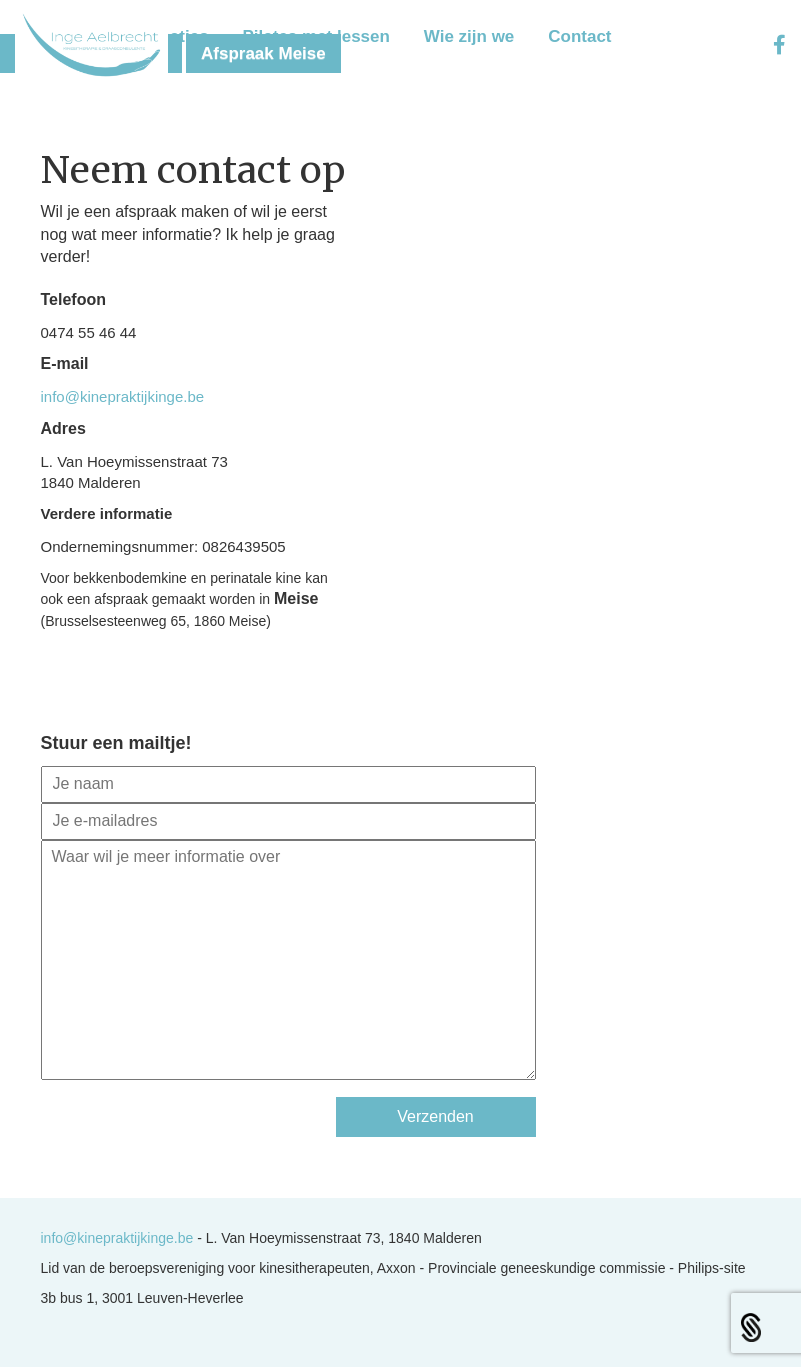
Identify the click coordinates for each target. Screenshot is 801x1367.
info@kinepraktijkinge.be (123, 396)
